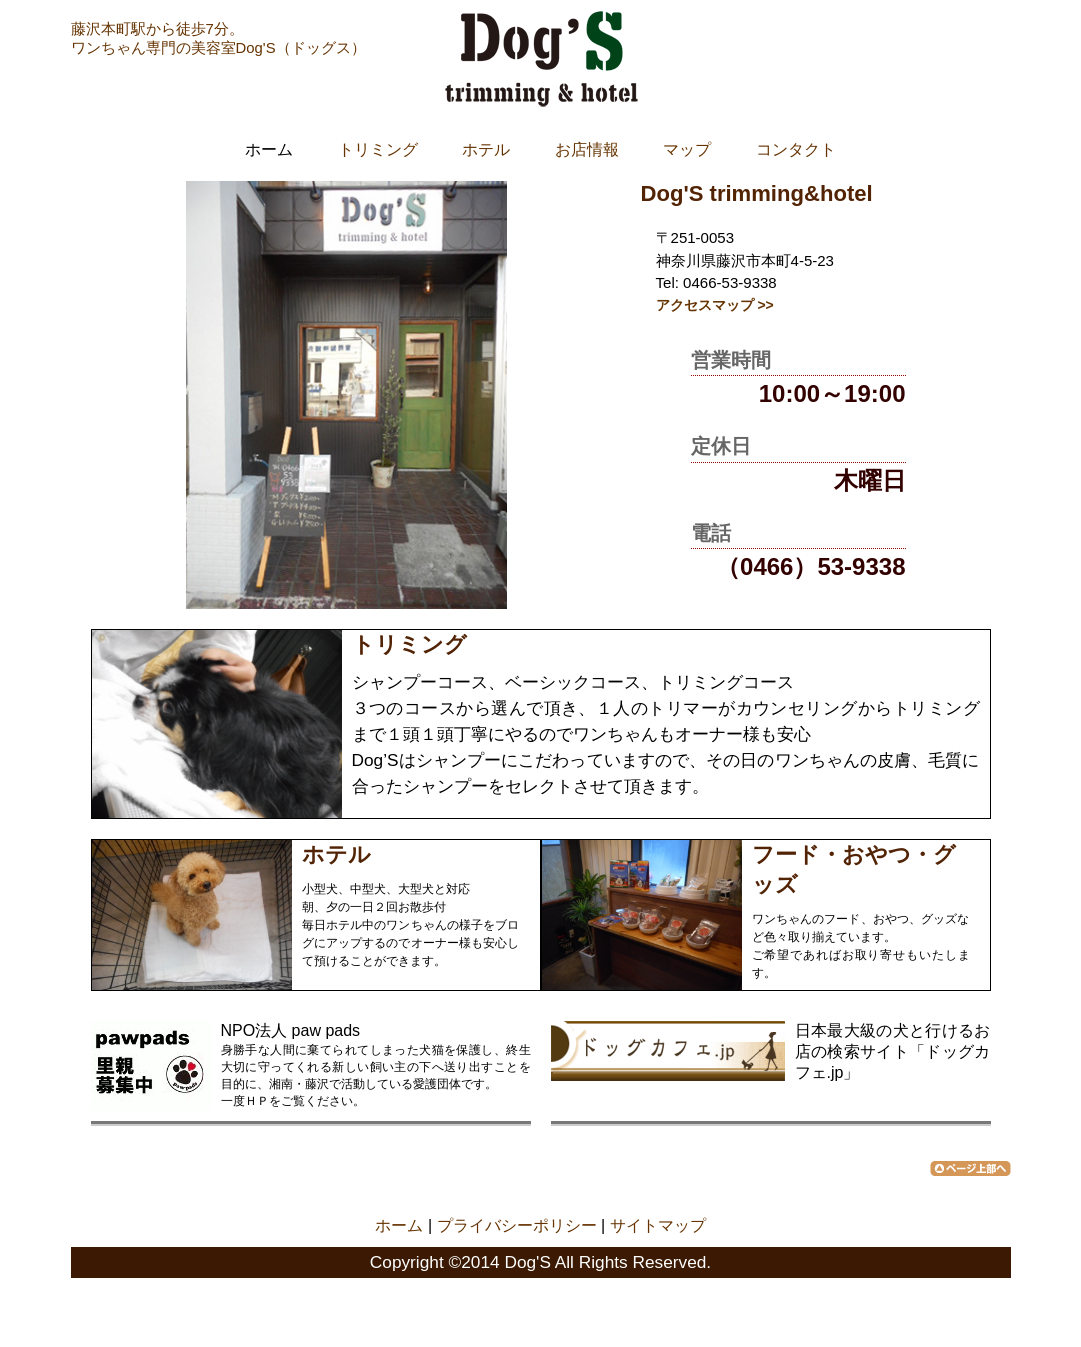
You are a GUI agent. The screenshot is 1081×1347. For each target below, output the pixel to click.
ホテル (486, 149)
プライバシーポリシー (517, 1225)
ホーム (399, 1225)
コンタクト (796, 149)
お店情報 (587, 149)
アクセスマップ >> (715, 305)
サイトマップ (658, 1225)
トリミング (378, 149)
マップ (687, 149)
